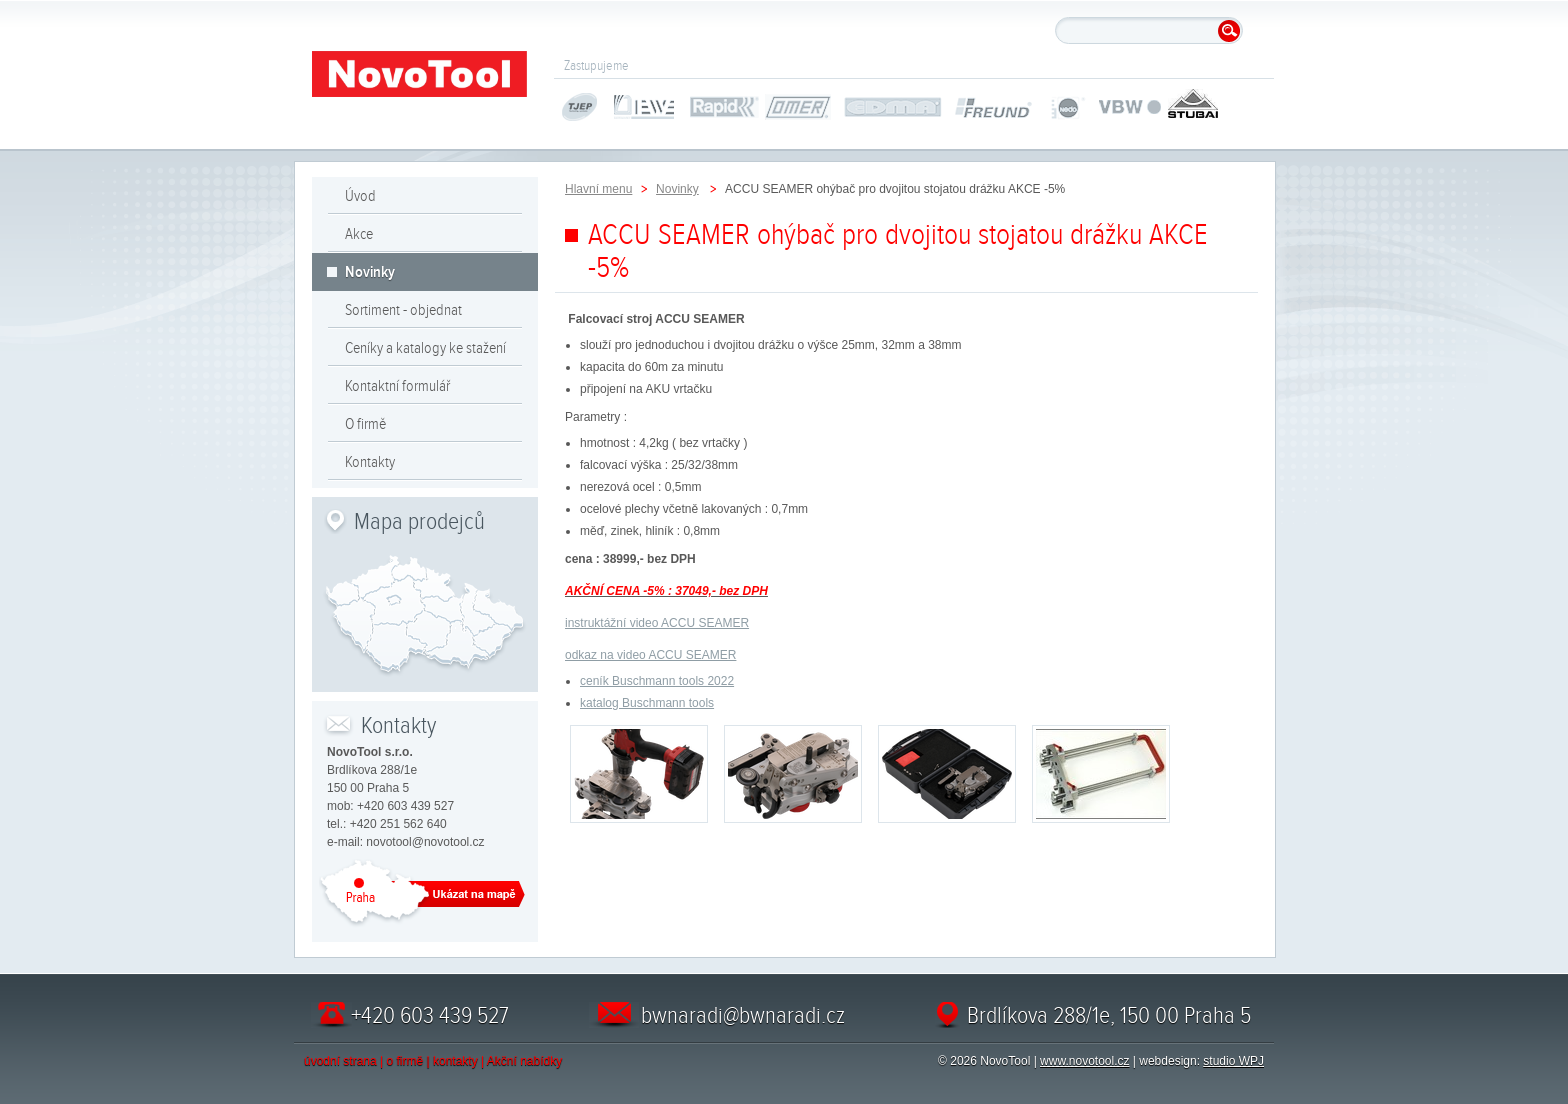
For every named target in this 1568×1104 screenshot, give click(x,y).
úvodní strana (340, 1061)
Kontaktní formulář (397, 386)
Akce (359, 234)
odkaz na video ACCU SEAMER (650, 655)
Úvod (360, 196)
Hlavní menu (598, 189)
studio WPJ (1233, 1061)
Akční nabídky (524, 1061)
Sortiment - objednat (403, 310)
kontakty (455, 1061)
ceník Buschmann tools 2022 (657, 681)
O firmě (365, 424)
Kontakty (370, 462)
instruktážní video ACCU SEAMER (657, 623)
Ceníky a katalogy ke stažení (425, 348)
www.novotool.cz (1084, 1061)
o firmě (405, 1061)
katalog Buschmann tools (647, 703)
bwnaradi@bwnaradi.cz (743, 1015)
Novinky (370, 272)
